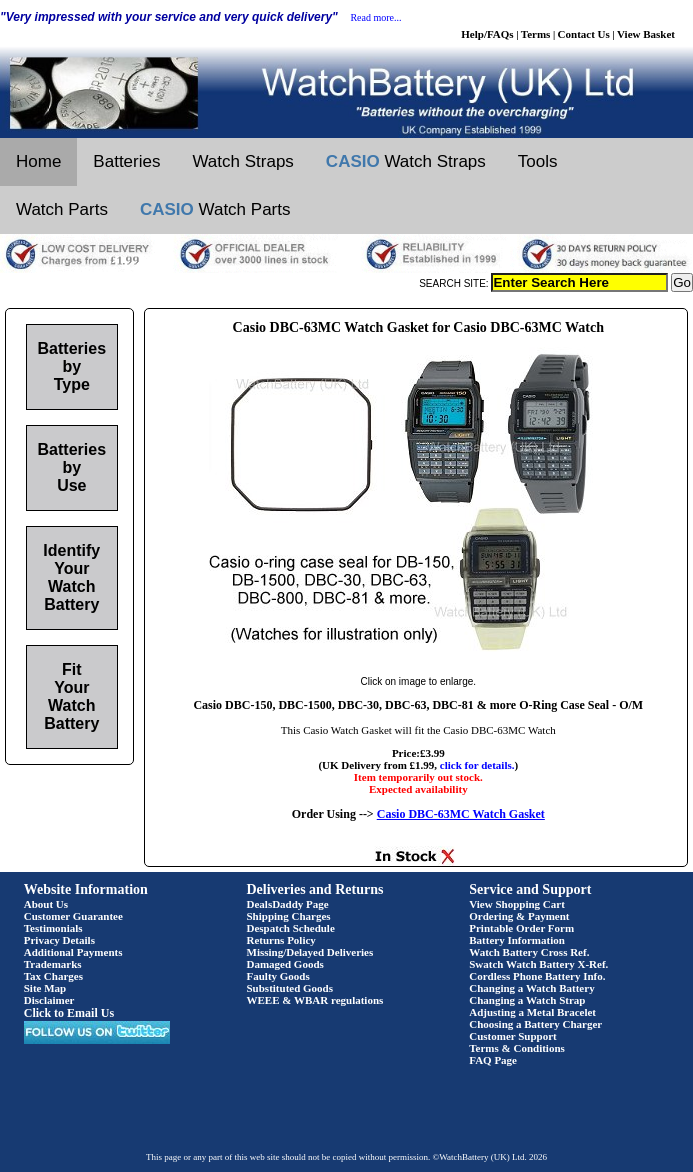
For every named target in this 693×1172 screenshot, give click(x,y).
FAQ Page (493, 1060)
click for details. (477, 765)
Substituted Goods (290, 988)
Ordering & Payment (519, 916)
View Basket (646, 34)
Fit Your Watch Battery (71, 696)
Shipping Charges (289, 916)
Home (38, 161)
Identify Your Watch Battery (71, 577)
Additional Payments (73, 952)
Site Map (45, 988)
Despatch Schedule (291, 928)
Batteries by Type (72, 366)
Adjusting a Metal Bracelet (532, 1012)
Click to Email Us (69, 1013)
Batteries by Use (72, 467)
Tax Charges (53, 976)
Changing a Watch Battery (531, 988)
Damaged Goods (285, 964)
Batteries (126, 161)
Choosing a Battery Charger (535, 1024)
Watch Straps (242, 161)
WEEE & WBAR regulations (315, 1000)
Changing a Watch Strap (527, 1000)
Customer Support (513, 1036)
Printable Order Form (521, 928)
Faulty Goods (278, 976)
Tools (538, 161)
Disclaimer (49, 1000)
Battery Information (517, 940)
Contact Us (584, 34)
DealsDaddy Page (288, 904)
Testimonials (53, 928)
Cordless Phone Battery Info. (537, 976)
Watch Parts (62, 209)
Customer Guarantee (73, 916)
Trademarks (53, 964)
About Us (46, 904)
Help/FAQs (487, 34)
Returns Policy (281, 940)
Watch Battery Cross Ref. (529, 952)
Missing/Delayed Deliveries (310, 952)
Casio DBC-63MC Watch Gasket (461, 814)
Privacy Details (59, 940)
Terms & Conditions (517, 1048)
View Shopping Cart (517, 904)
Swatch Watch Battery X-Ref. (538, 964)
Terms (536, 34)
